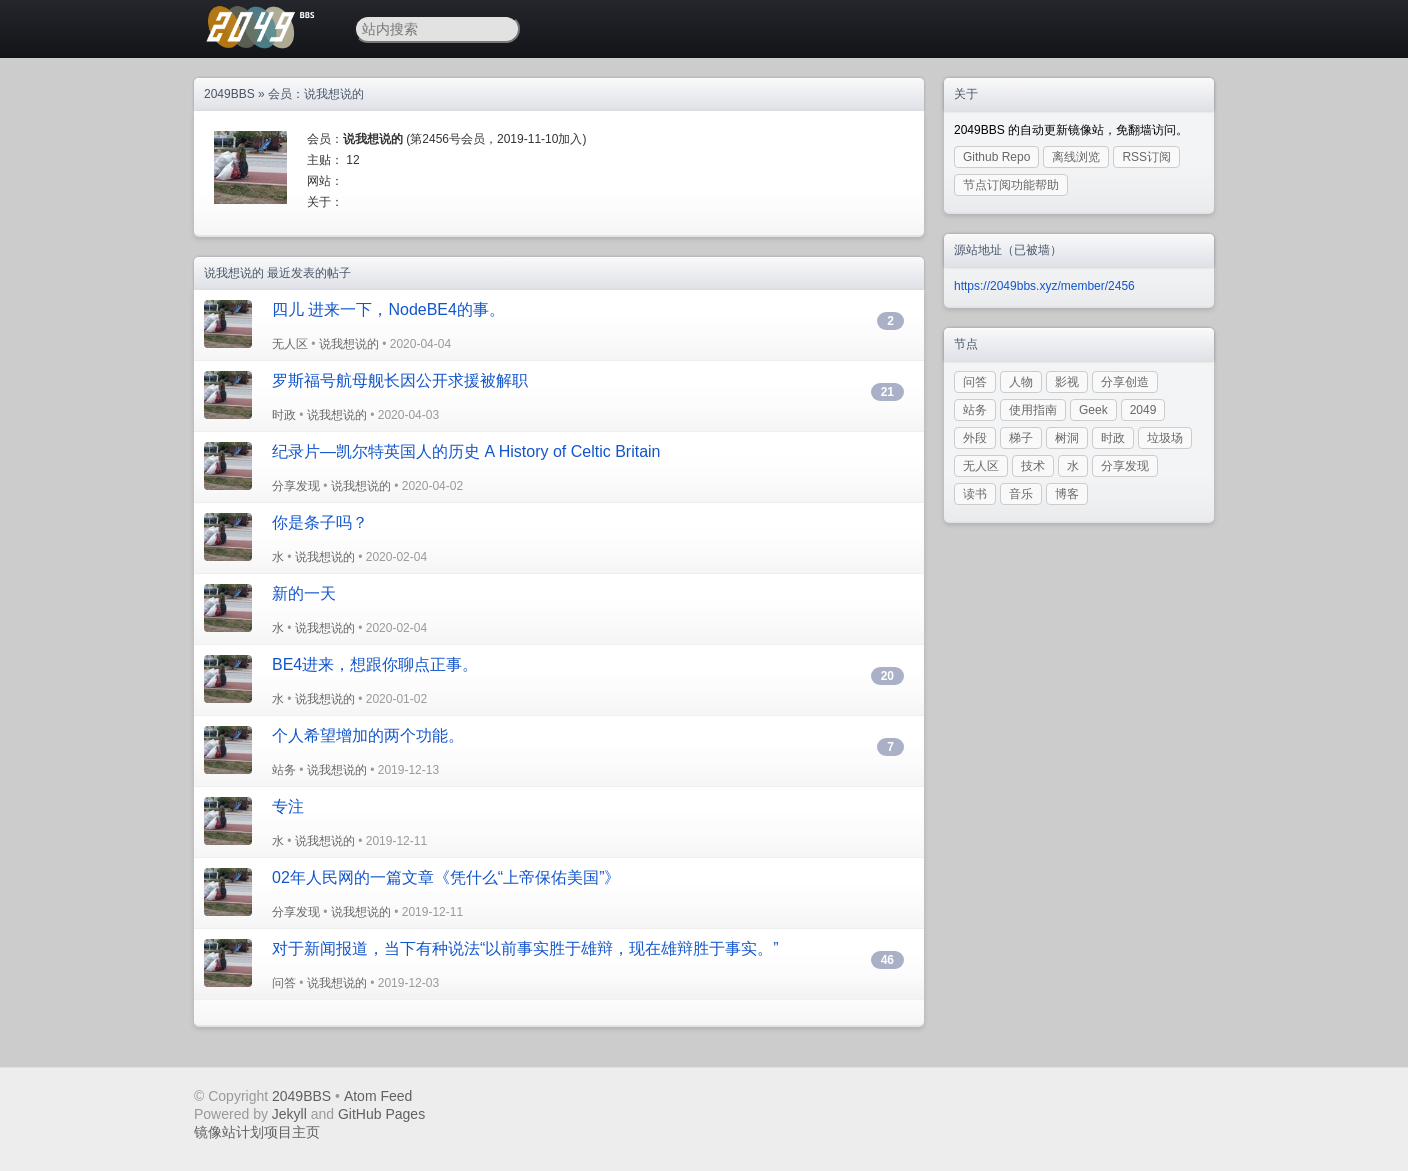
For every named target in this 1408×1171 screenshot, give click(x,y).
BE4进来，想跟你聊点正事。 (375, 664)
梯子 (1021, 438)
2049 (1143, 410)
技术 (1033, 466)
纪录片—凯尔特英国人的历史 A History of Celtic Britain (466, 451)
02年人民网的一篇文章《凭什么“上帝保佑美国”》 (446, 877)
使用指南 (1033, 410)
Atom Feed (378, 1096)
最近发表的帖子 (309, 273)
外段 (975, 438)
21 (887, 392)
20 (887, 676)
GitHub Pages (381, 1114)
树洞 (1067, 438)
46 (887, 960)
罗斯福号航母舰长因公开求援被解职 (400, 380)
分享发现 (296, 486)
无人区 (290, 344)
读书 (975, 494)
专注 (288, 806)
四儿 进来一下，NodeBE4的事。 (388, 309)
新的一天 (304, 593)
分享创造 (1125, 382)
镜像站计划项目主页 (257, 1132)
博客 (1067, 494)
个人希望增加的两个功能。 (368, 735)
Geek (1093, 410)
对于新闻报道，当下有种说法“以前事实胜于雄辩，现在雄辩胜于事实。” (525, 948)
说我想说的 (349, 344)
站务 (284, 770)
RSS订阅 (1146, 157)
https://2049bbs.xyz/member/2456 (1044, 286)
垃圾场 (1165, 438)
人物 (1021, 382)
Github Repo (996, 157)
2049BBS (229, 94)
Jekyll (289, 1114)
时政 (284, 415)
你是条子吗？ (320, 522)
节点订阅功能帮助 (1011, 185)
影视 (1067, 382)
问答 (284, 983)
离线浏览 (1076, 157)
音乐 (1021, 494)
